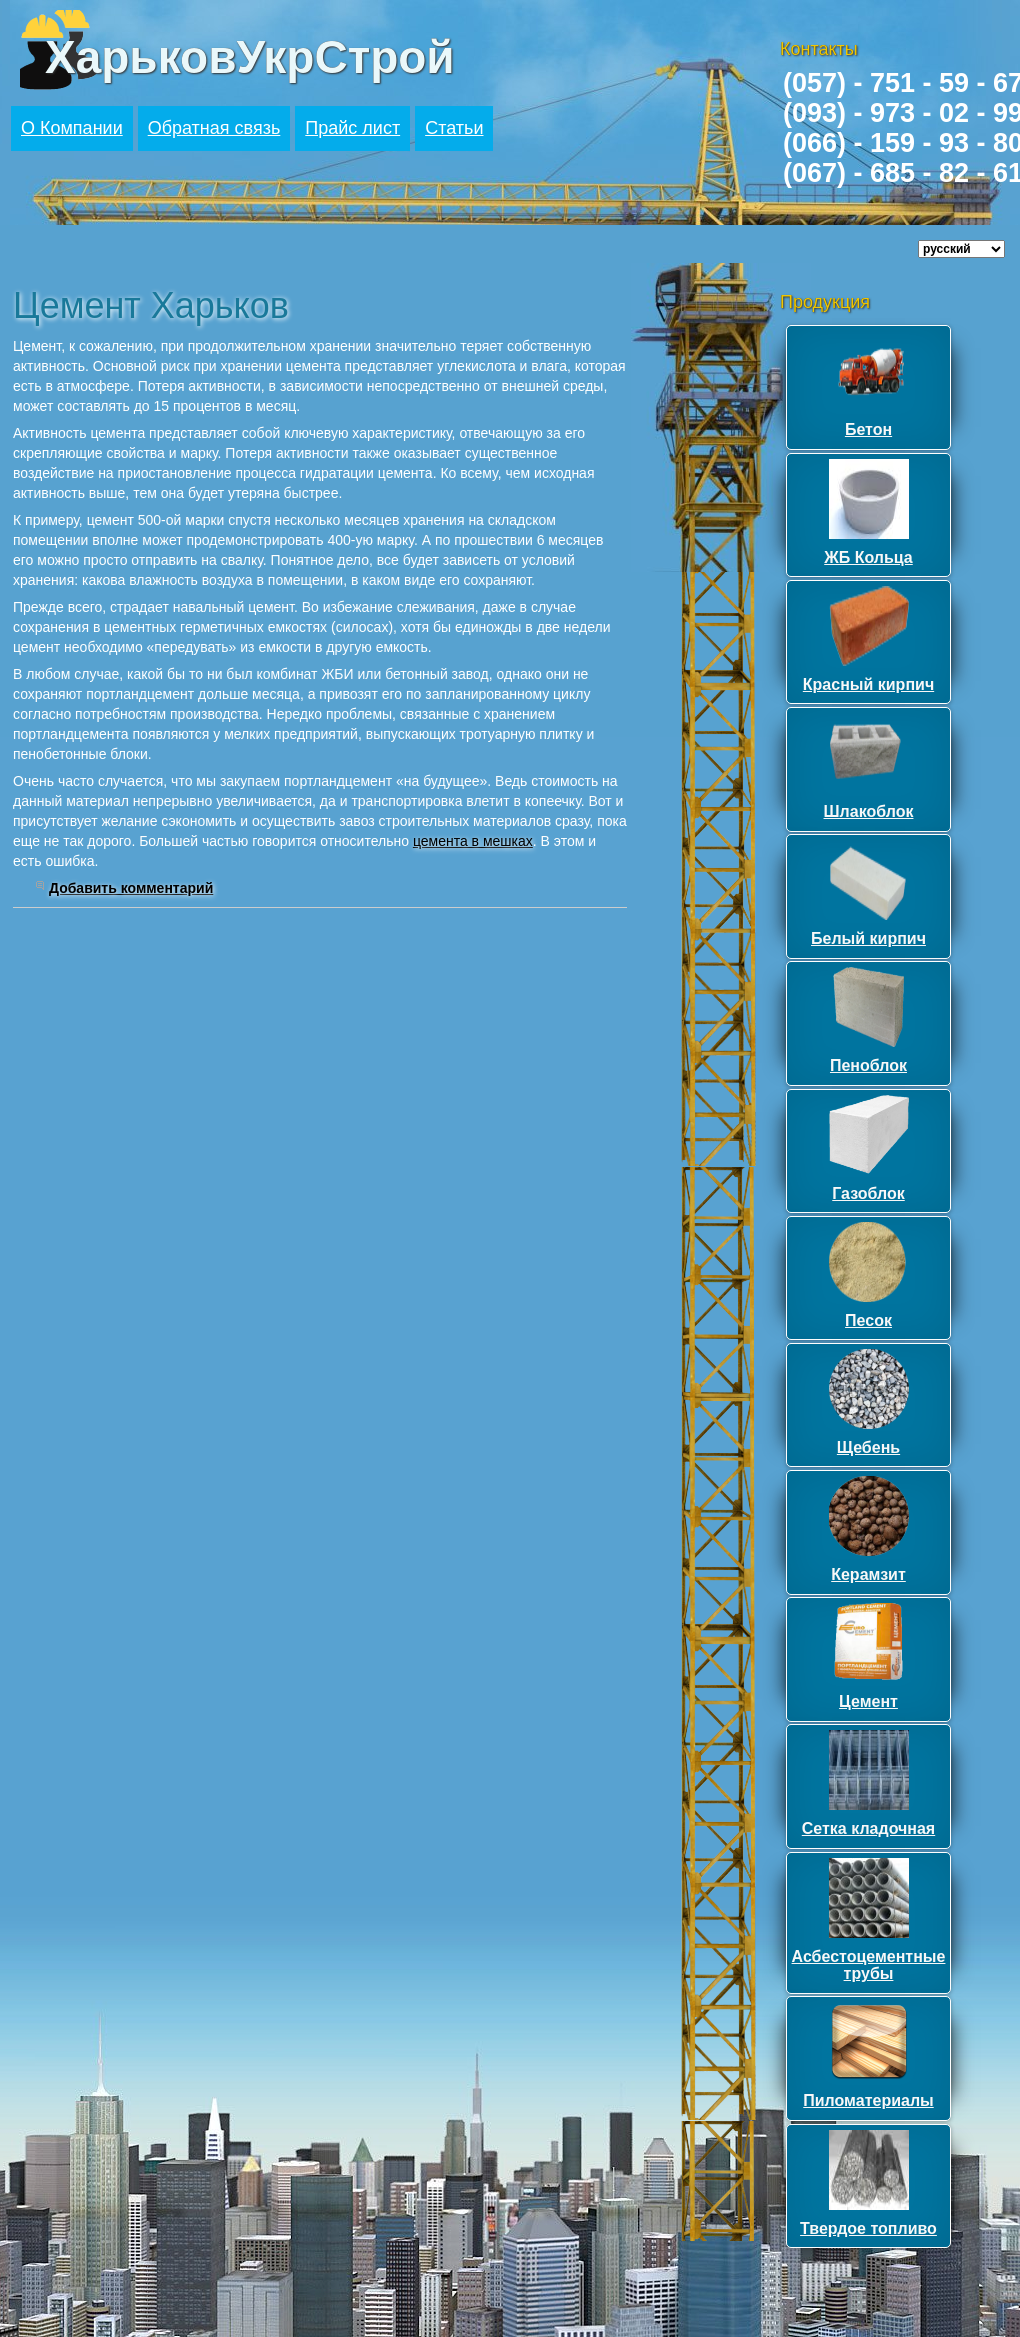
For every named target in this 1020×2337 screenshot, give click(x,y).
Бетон (868, 429)
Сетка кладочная (868, 1828)
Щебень (868, 1447)
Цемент (868, 1701)
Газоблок (868, 1193)
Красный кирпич (868, 684)
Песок (868, 1320)
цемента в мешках (473, 841)
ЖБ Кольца (868, 557)
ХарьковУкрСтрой (250, 57)
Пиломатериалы (868, 2100)
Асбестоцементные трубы (869, 1965)
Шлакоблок (869, 811)
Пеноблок (868, 1065)
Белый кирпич (868, 938)
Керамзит (868, 1574)
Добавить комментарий (131, 888)
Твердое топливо (868, 2228)
